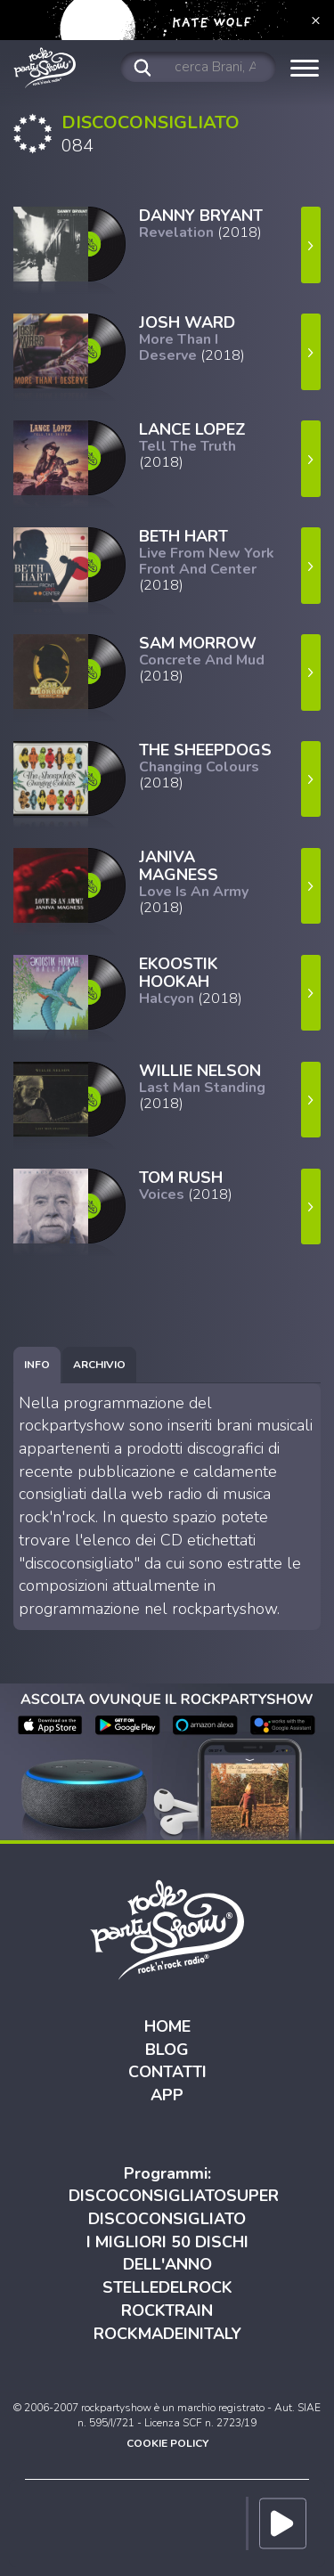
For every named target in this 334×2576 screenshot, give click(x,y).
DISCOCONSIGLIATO (167, 2219)
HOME (167, 2026)
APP (167, 2095)
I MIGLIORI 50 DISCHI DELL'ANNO (167, 2253)
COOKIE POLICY (167, 2443)
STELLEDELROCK (167, 2287)
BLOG (167, 2049)
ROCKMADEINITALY (167, 2333)
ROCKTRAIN (167, 2310)
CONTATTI (167, 2072)
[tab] (37, 1365)
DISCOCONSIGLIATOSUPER (174, 2195)
